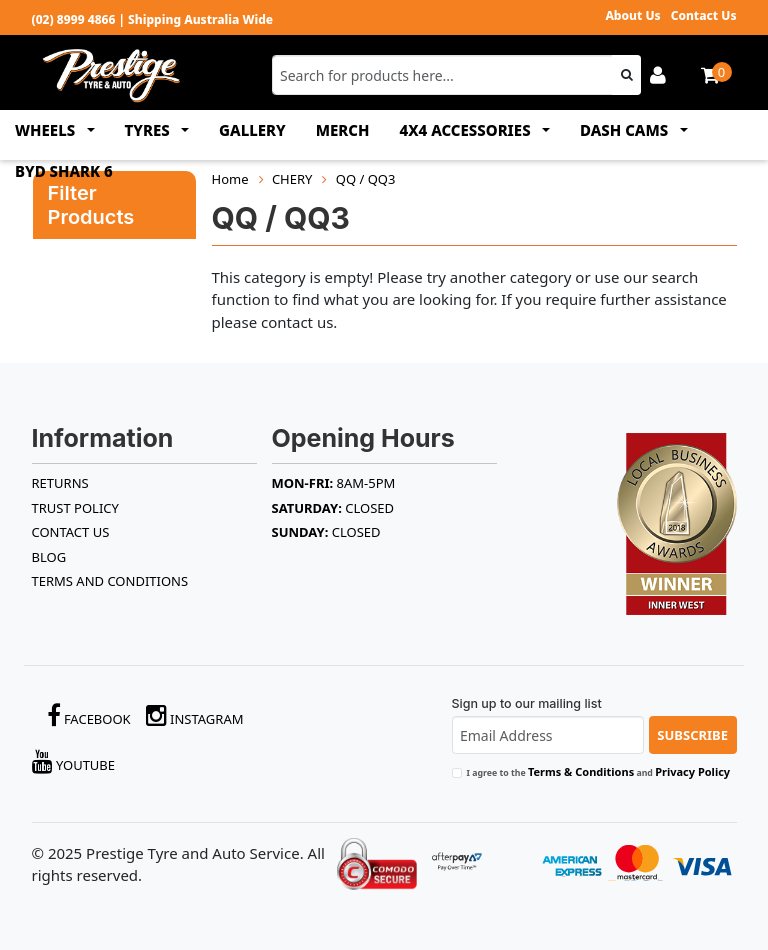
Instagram (195, 715)
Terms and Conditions (110, 581)
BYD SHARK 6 (64, 171)
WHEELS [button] (47, 130)
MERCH (343, 130)
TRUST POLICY (75, 508)
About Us (632, 15)
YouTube (74, 761)
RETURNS (60, 483)
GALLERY (252, 130)
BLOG (49, 557)
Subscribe (692, 735)
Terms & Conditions (581, 771)
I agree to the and (599, 771)
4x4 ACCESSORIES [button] (467, 130)
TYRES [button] (149, 130)
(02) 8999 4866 (74, 19)
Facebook (89, 715)
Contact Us (704, 15)
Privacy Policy (692, 771)
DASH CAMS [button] (626, 130)
